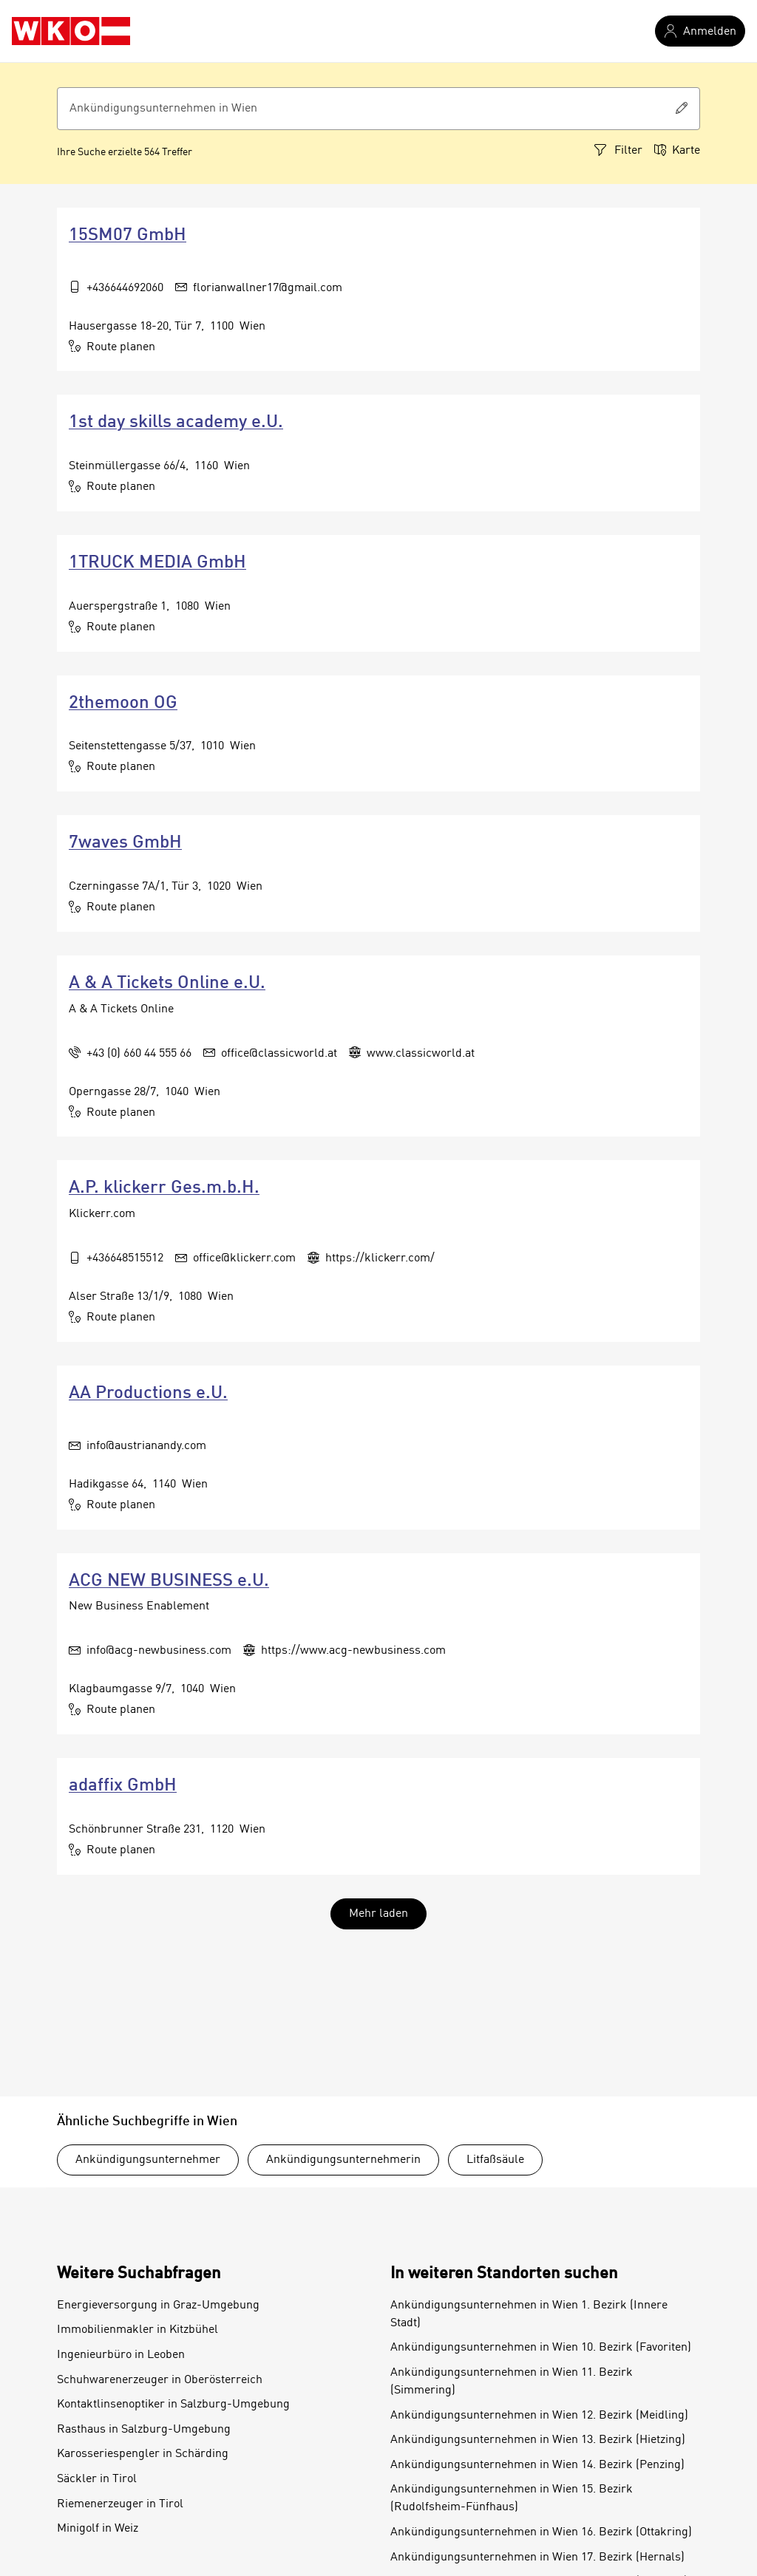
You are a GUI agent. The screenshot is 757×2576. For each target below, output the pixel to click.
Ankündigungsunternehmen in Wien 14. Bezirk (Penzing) (537, 2465)
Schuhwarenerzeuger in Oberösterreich (159, 2380)
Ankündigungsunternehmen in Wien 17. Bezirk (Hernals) (537, 2557)
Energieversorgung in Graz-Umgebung (158, 2305)
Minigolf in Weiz (97, 2529)
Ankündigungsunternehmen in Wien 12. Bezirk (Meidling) (539, 2416)
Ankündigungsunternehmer (147, 2160)
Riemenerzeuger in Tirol (120, 2504)
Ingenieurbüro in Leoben (121, 2355)
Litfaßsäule (495, 2160)
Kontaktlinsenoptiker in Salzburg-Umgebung (173, 2404)
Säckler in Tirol (97, 2479)
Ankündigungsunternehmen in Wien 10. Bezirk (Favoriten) (540, 2348)
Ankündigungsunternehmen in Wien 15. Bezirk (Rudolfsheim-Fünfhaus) (511, 2498)
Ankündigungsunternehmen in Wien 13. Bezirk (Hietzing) (537, 2440)
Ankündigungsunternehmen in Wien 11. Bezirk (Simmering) (511, 2381)
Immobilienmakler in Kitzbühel (137, 2330)
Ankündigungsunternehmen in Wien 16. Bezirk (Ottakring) (541, 2532)
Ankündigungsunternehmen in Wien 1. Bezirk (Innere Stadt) (529, 2314)
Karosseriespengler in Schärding (142, 2454)
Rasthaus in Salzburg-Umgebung (144, 2430)
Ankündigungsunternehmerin (343, 2160)
